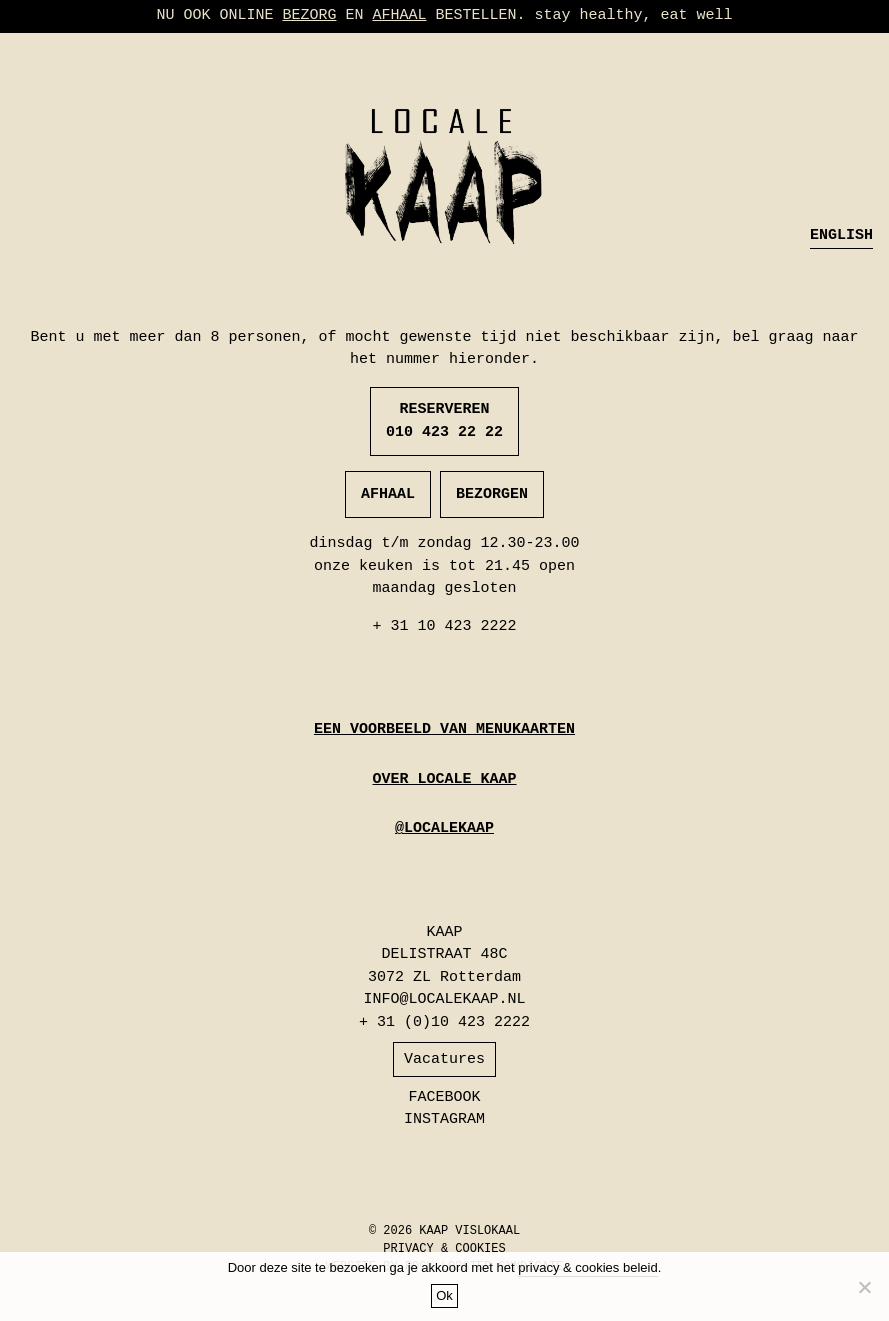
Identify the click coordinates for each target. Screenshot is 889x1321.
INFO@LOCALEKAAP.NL (444, 999)
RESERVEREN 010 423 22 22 (444, 421)
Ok (444, 1295)
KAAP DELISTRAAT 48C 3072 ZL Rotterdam (444, 955)
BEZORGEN (492, 494)
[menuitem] (841, 237)
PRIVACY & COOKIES (444, 1249)
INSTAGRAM (444, 1119)
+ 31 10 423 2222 (444, 626)
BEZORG (309, 15)
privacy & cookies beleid (587, 1267)
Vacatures (444, 1059)
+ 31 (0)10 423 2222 (444, 1022)
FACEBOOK (444, 1097)
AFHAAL (399, 15)
